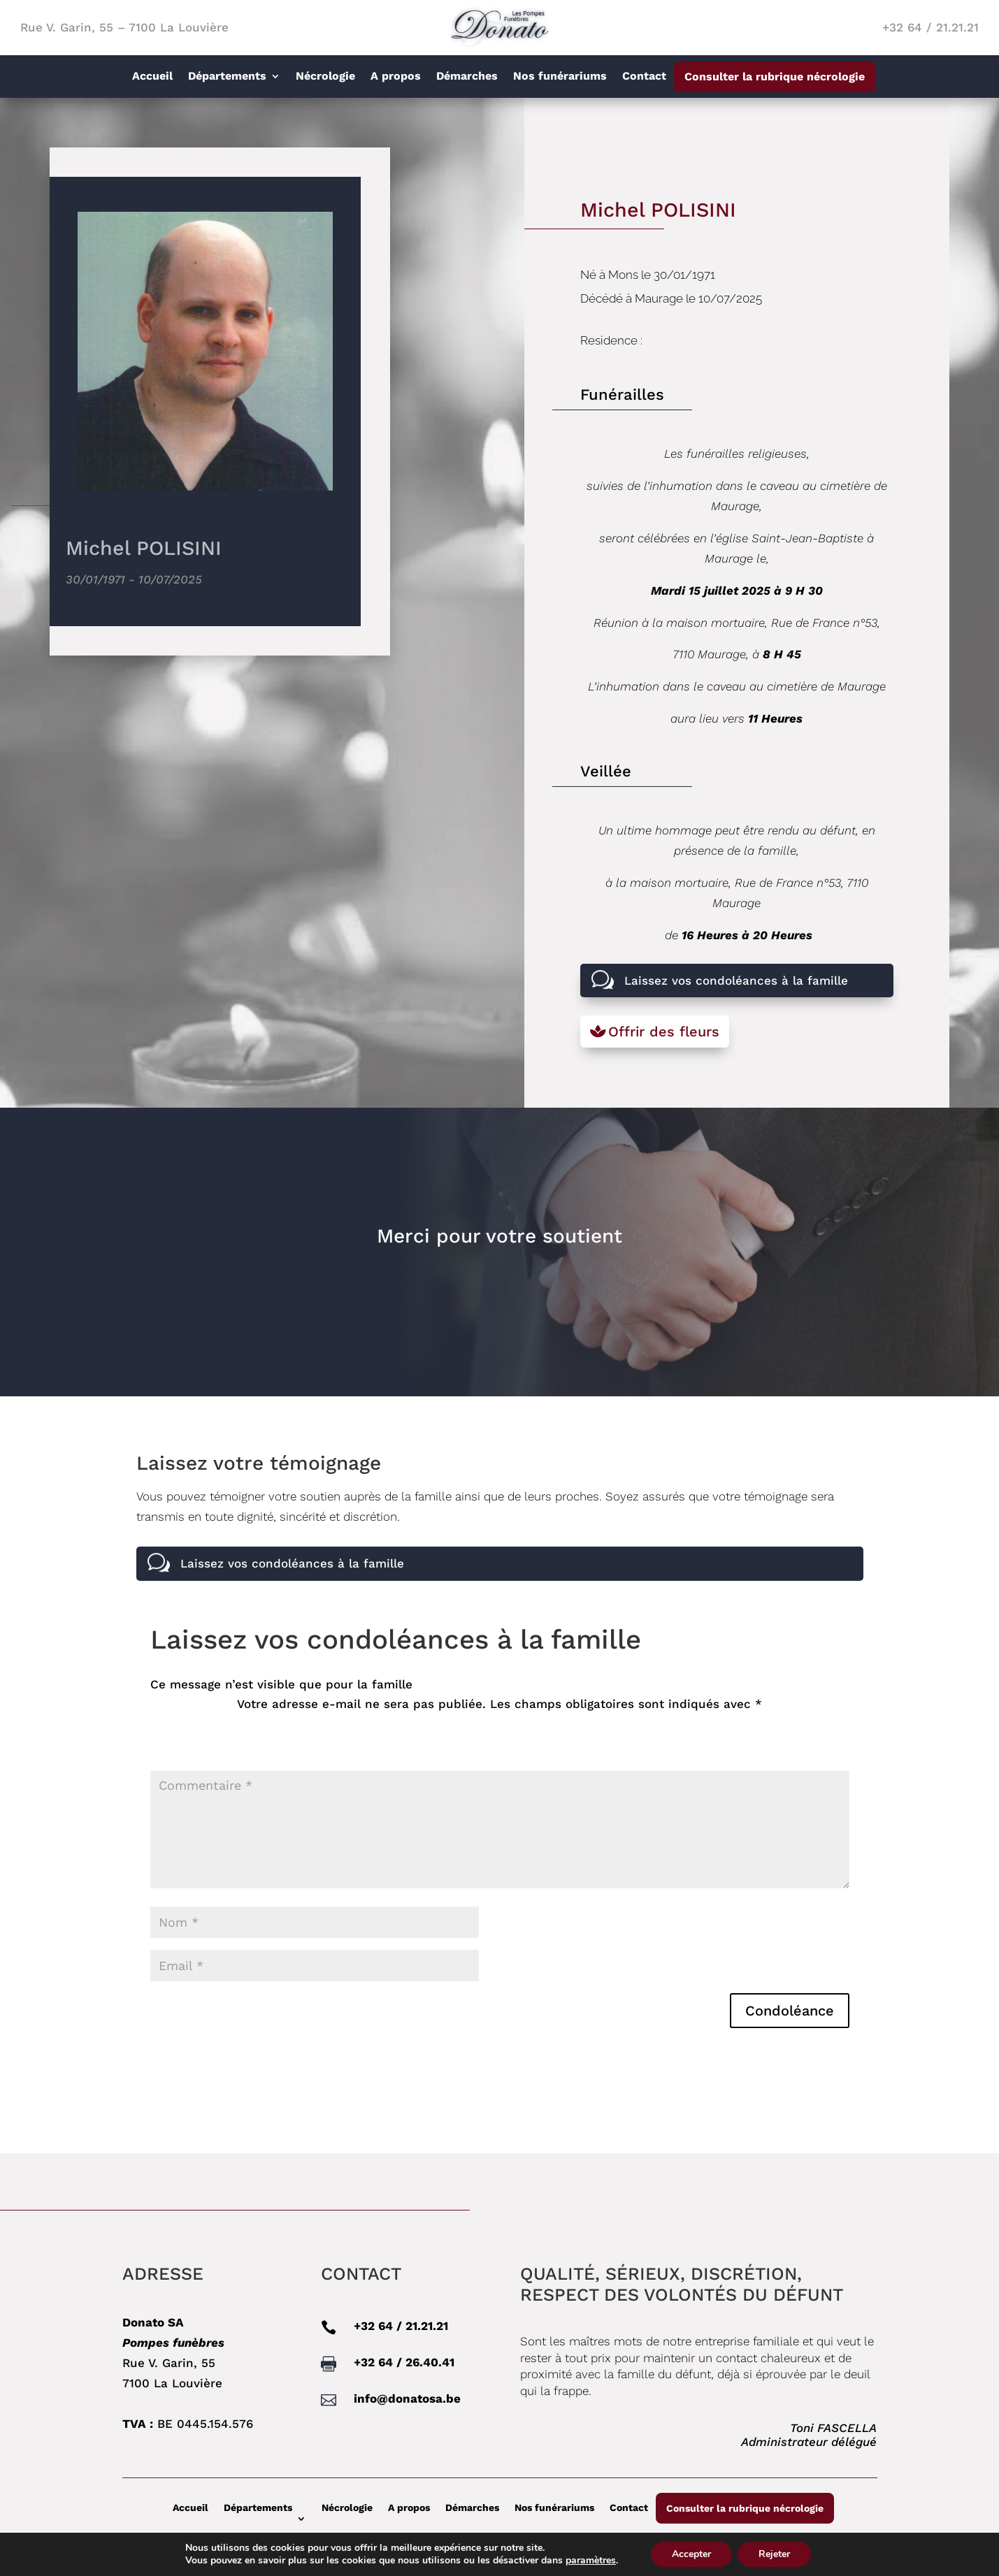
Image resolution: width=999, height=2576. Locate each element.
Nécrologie (325, 76)
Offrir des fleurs (663, 1031)
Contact (644, 76)
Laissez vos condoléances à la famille (736, 980)
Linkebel (961, 2562)
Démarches (467, 76)
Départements (227, 76)
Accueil (152, 76)
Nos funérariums (560, 76)
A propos (396, 76)
